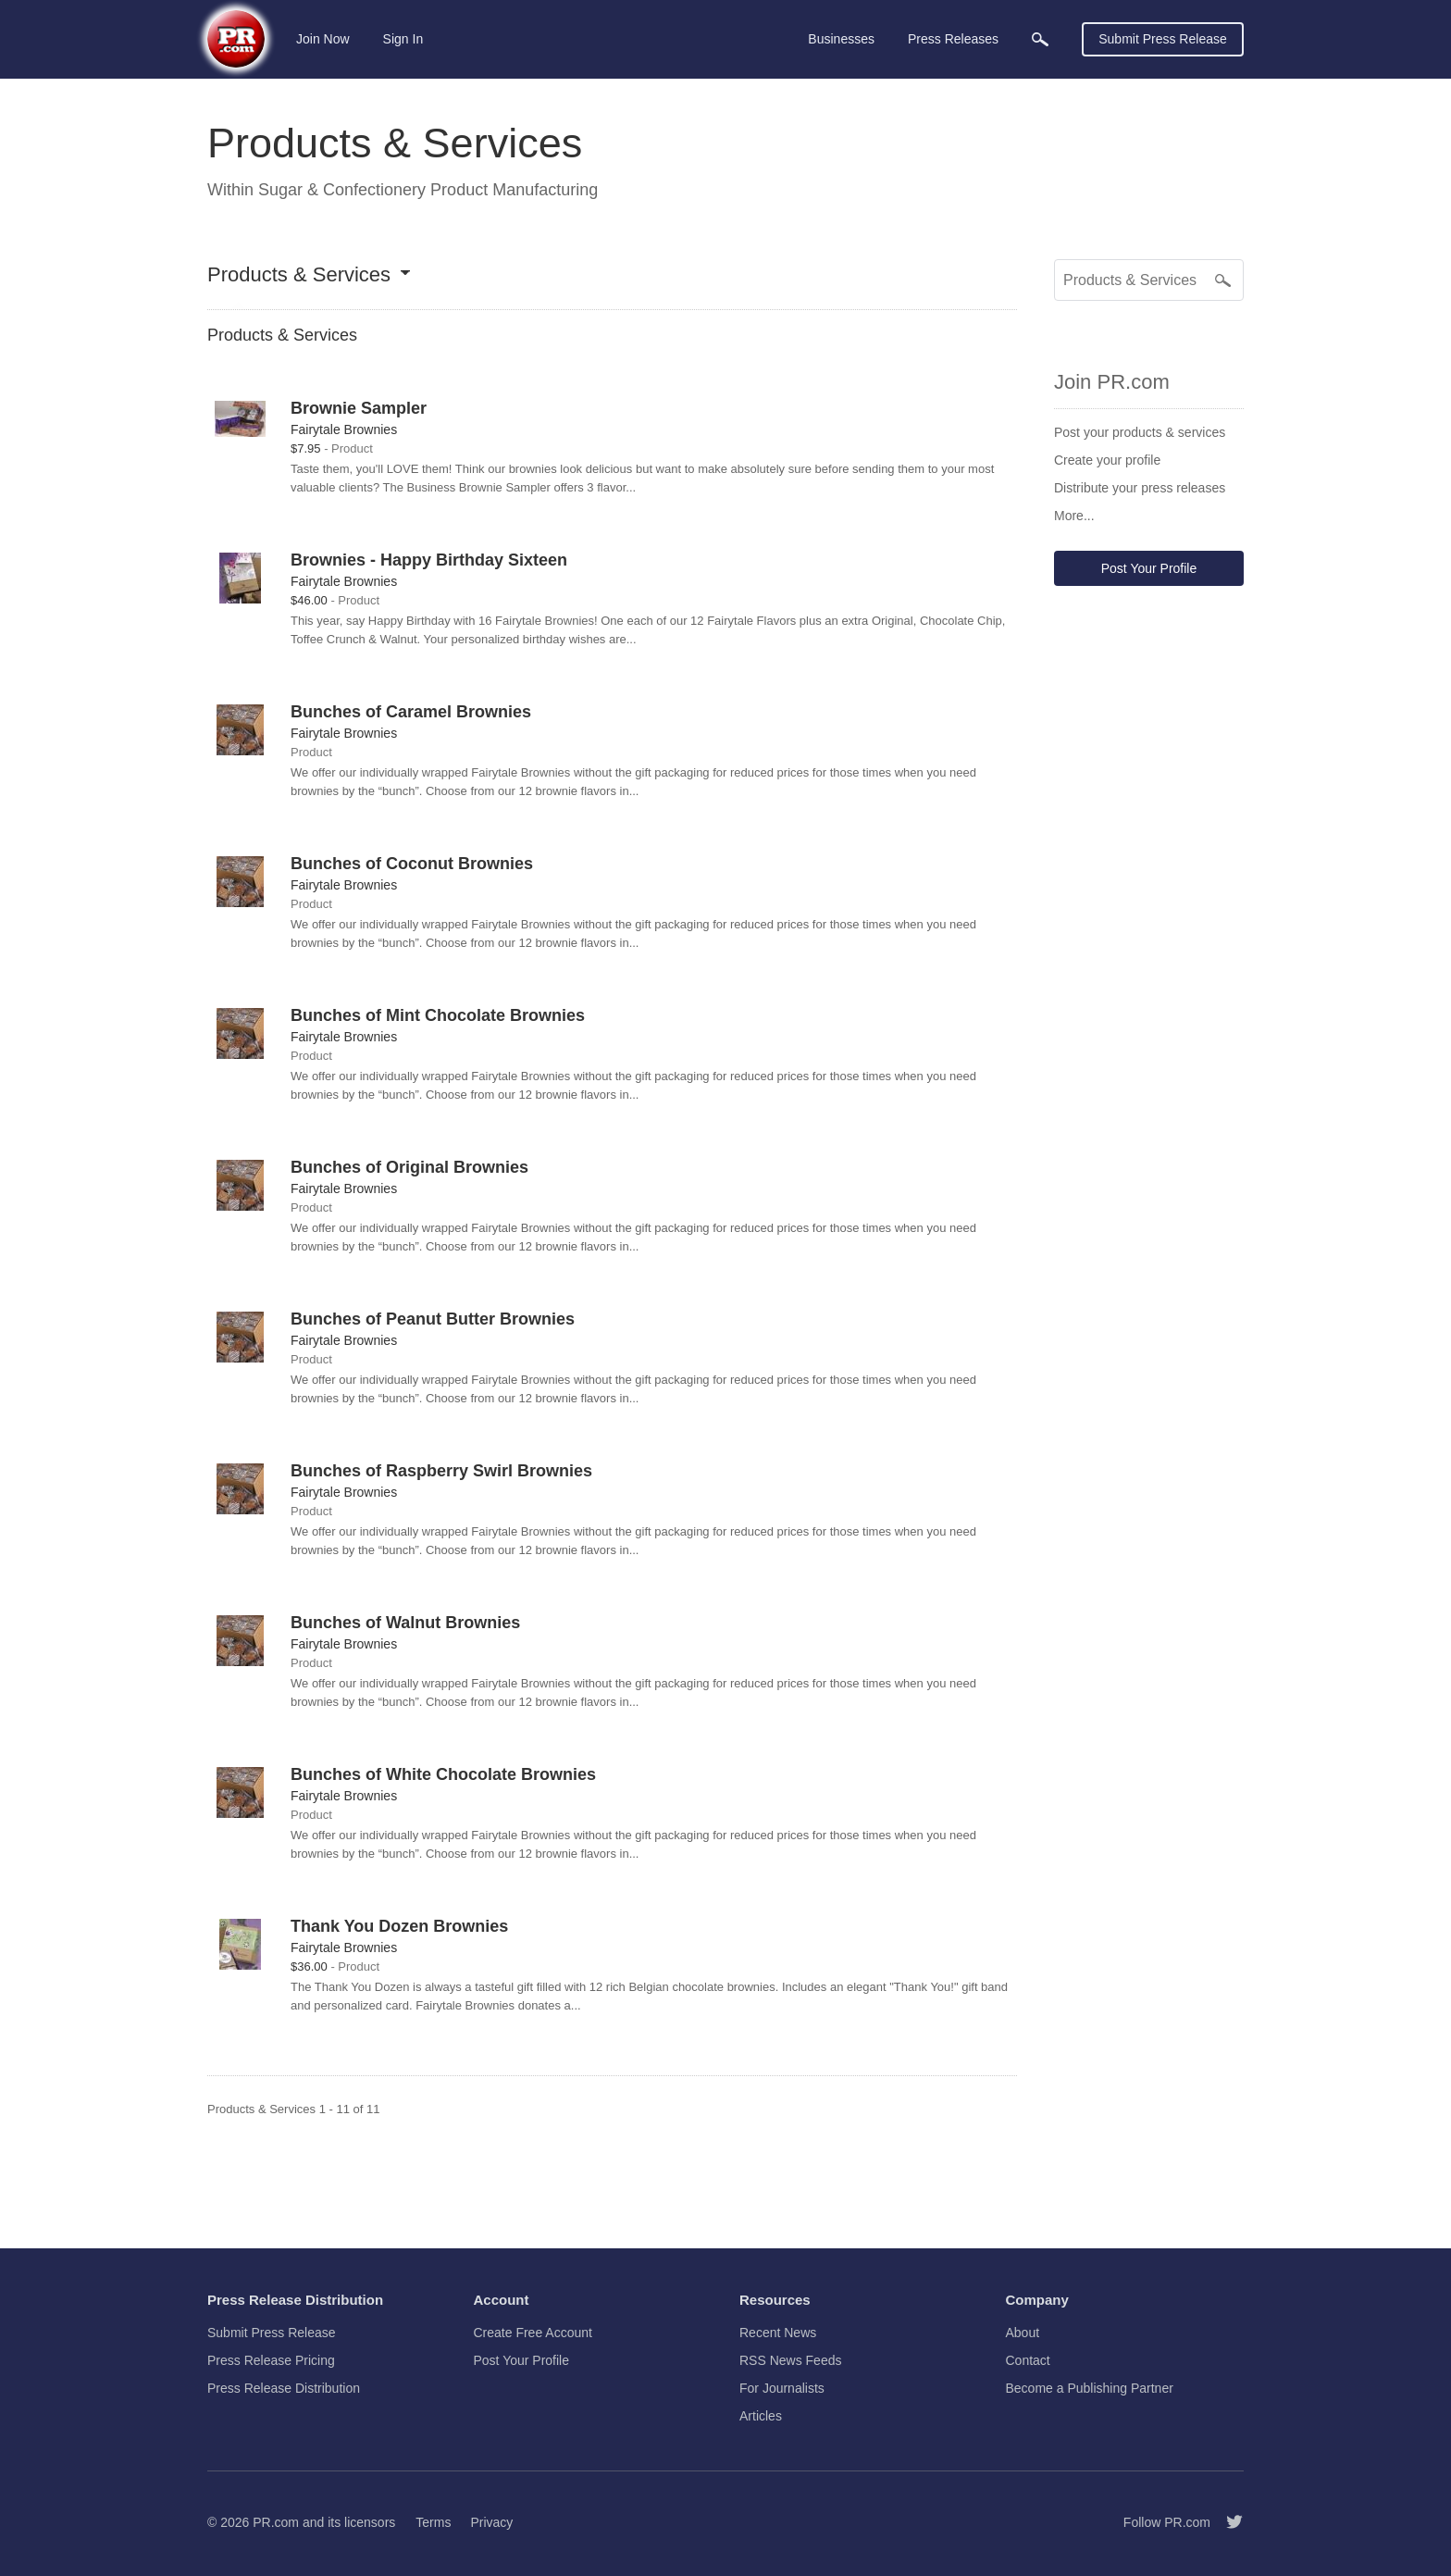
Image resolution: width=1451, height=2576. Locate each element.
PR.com (276, 2522)
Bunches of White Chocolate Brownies (443, 1774)
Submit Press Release (1162, 38)
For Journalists (782, 2388)
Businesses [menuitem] (841, 38)
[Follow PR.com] (1227, 2522)
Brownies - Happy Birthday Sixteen (429, 560)
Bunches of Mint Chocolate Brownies (438, 1015)
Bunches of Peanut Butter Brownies (433, 1319)
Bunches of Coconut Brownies (412, 863)
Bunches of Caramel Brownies (411, 712)
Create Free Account (533, 2332)
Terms (433, 2522)
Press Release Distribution (283, 2388)
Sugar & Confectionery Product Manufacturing (428, 189)
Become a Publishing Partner (1089, 2388)
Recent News (777, 2332)
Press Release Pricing (271, 2360)
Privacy (491, 2522)
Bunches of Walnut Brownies (405, 1622)
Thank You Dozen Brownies (399, 1926)
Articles (760, 2415)
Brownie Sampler (359, 408)
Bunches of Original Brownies (409, 1167)
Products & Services (299, 275)
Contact (1028, 2360)
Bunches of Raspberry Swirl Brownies (441, 1471)
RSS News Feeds (790, 2360)
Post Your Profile (1149, 568)
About (1023, 2332)
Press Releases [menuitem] (953, 38)
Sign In (403, 38)
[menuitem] (1040, 39)
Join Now (323, 38)
